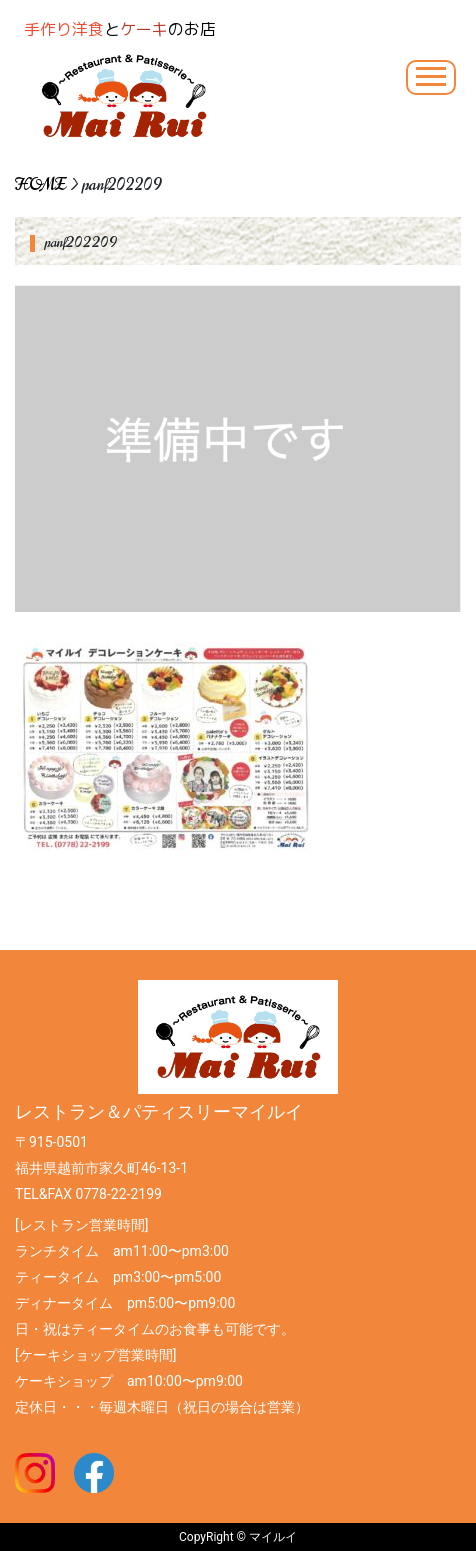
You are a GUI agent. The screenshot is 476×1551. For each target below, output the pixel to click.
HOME (40, 185)
